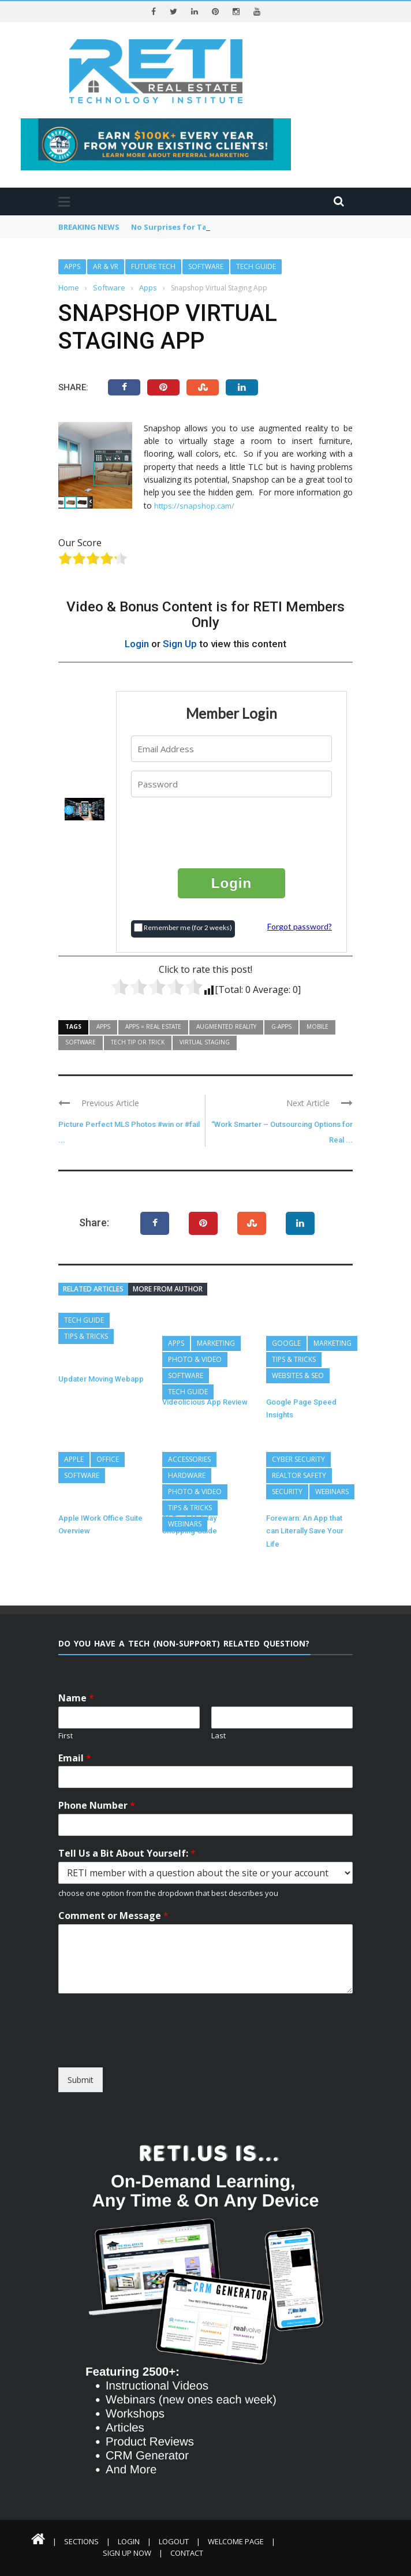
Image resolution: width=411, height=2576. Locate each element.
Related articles (93, 1289)
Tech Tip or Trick (138, 1042)
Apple (74, 1459)
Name (76, 1698)
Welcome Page (236, 2541)
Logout (174, 2541)
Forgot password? (299, 926)
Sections (81, 2541)
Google (286, 1343)
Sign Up (180, 643)
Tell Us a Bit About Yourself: (127, 1853)
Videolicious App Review (205, 1402)
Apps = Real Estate (153, 1026)
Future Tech (153, 266)
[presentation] (232, 832)
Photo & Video (195, 1359)
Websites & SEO (298, 1375)
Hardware (187, 1475)
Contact (186, 2553)
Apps (72, 266)
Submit (81, 2079)
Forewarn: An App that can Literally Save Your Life (304, 1531)
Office (107, 1459)
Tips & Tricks (86, 1336)
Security (287, 1491)
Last (218, 1736)
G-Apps (281, 1026)
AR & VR (105, 266)
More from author (168, 1289)
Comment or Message (113, 1916)
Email (74, 1758)
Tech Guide (256, 266)
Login (137, 643)
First (65, 1736)
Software (205, 266)
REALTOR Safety (299, 1475)
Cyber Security (298, 1459)
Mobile (317, 1026)
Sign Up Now (127, 2553)
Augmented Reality (226, 1026)
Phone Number (96, 1806)
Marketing (216, 1343)
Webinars (184, 1524)
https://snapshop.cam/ (194, 506)
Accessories (189, 1459)
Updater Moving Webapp (101, 1379)
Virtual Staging (205, 1042)
